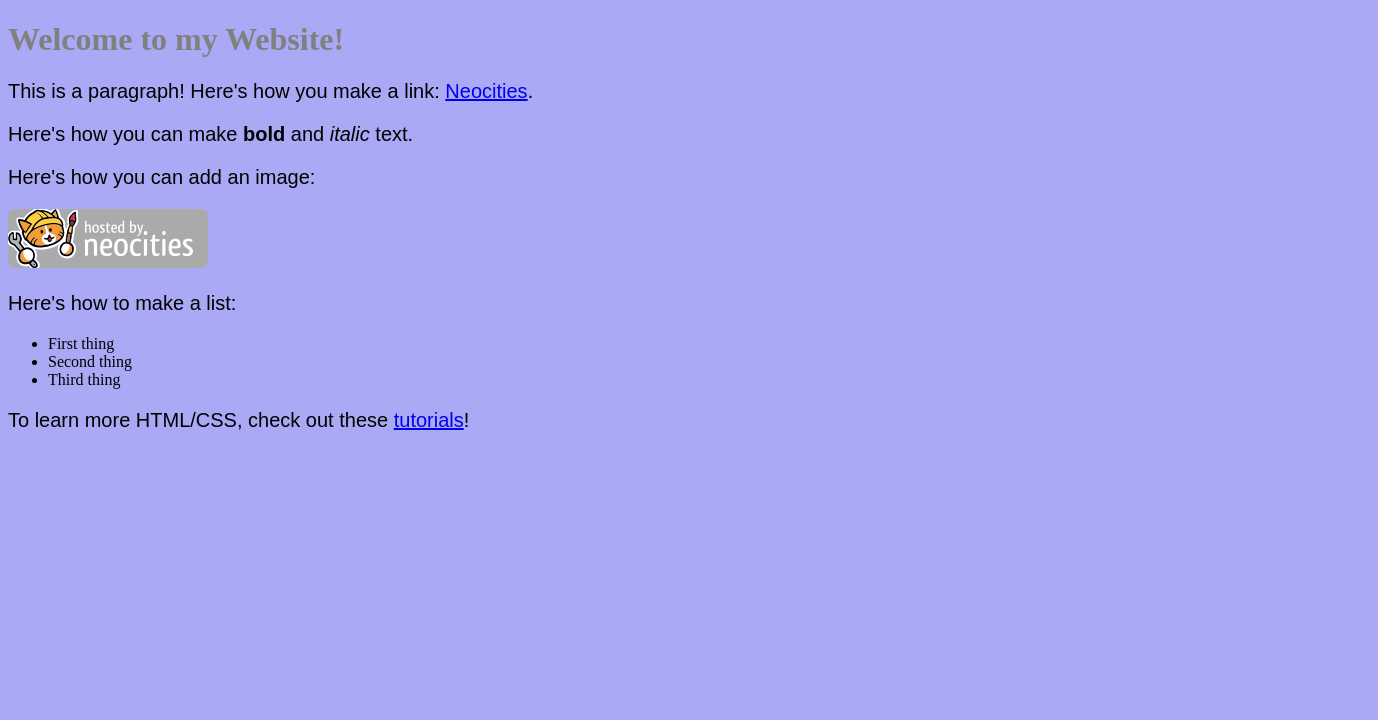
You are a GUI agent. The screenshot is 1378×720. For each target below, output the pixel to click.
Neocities (486, 91)
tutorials (429, 420)
